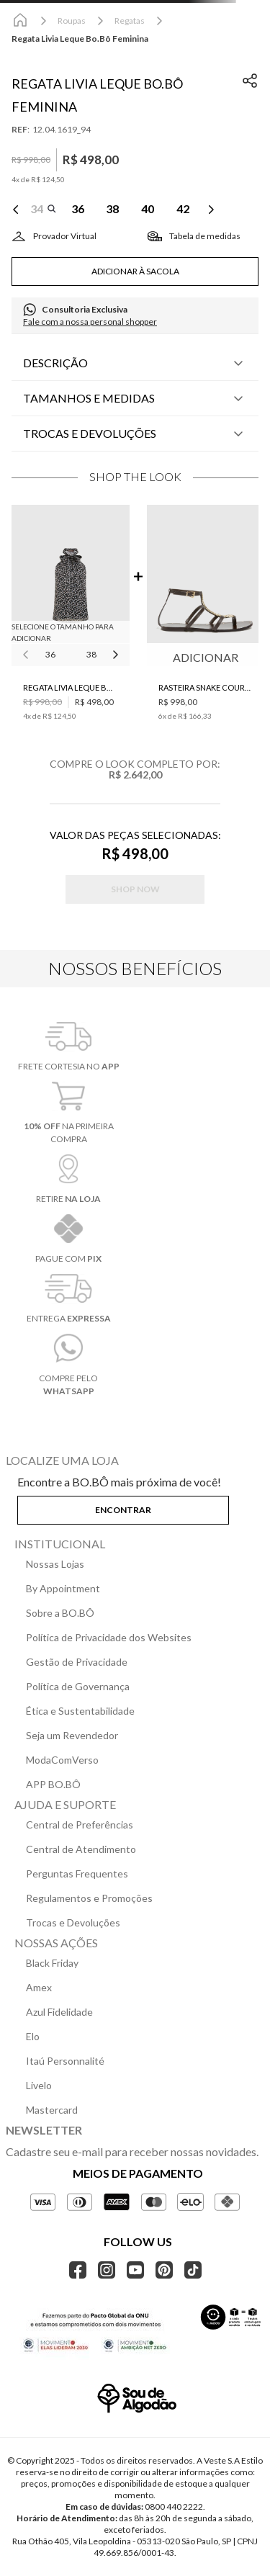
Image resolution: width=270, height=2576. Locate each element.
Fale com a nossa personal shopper (90, 321)
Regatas (129, 20)
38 (91, 654)
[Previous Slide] (16, 209)
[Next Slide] (211, 209)
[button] (43, 209)
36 (50, 654)
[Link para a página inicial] (20, 21)
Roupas (72, 20)
